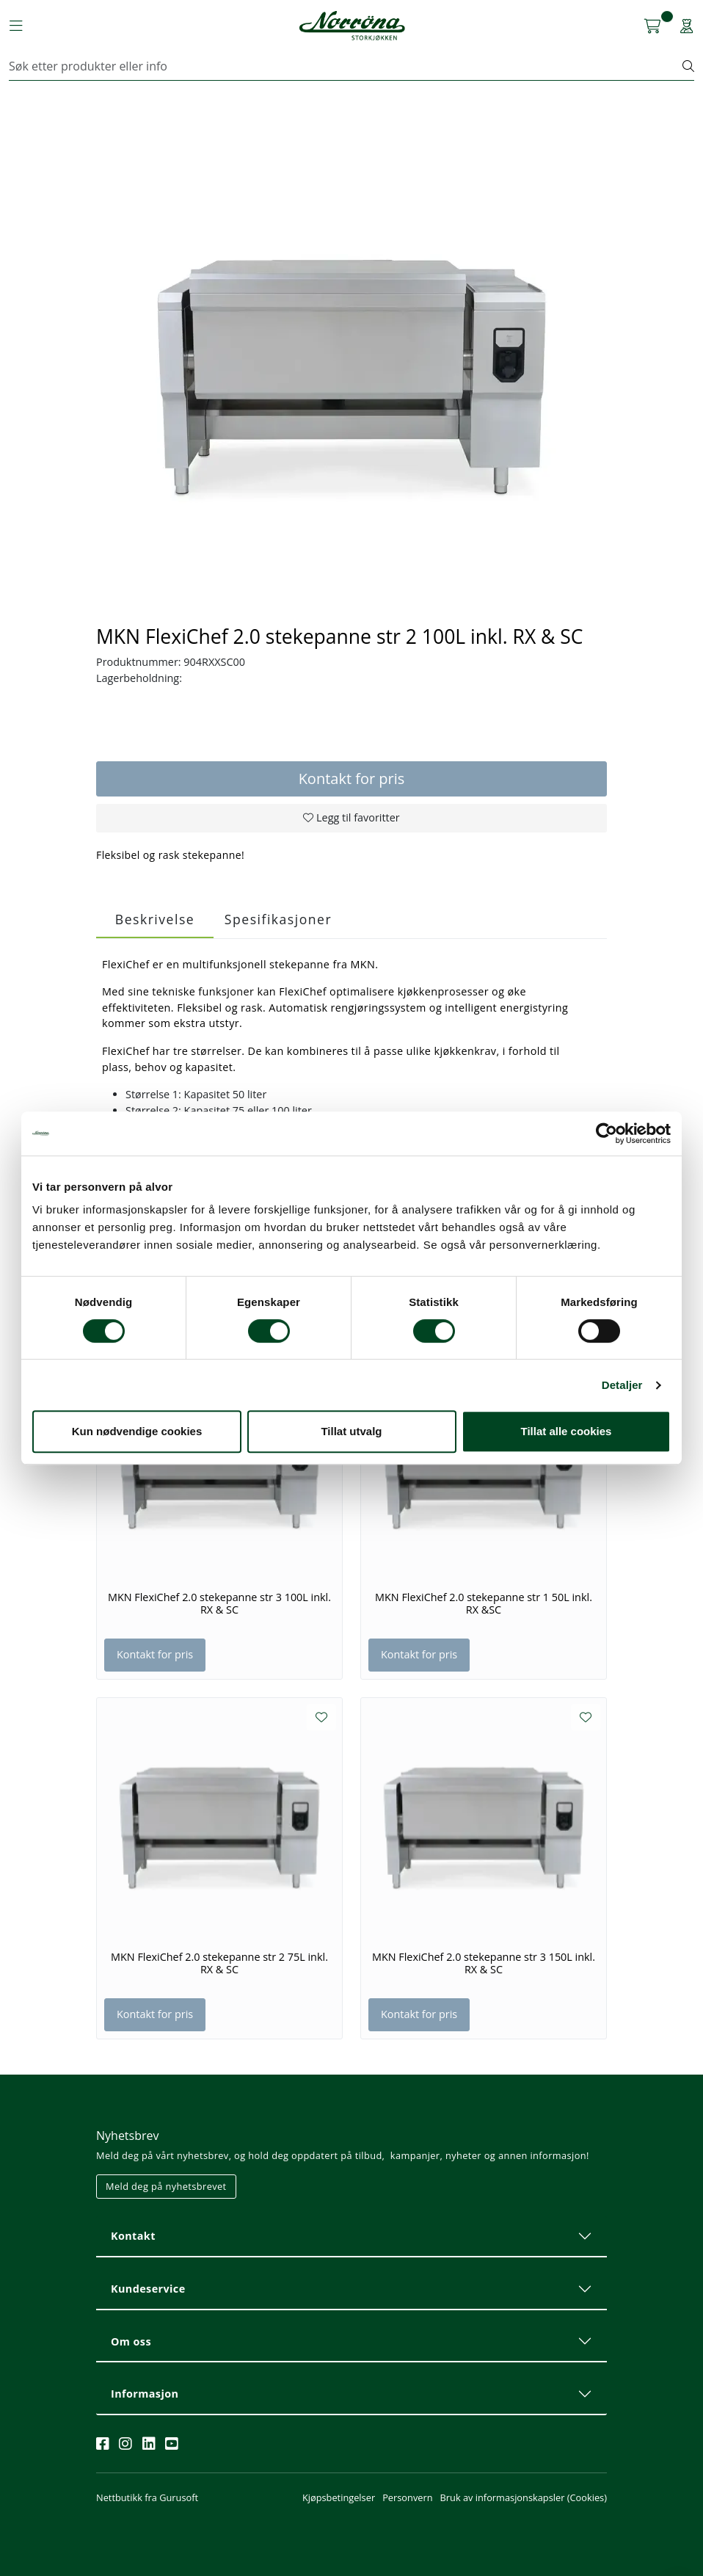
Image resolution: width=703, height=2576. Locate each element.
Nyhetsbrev (127, 2135)
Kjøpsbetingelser (338, 2497)
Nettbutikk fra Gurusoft (147, 2497)
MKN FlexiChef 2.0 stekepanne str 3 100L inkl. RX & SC (219, 1604)
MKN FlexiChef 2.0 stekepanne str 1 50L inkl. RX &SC (483, 1604)
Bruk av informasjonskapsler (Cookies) (523, 2497)
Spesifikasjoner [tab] (278, 919)
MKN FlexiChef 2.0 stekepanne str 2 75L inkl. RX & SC (219, 1963)
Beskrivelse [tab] (154, 919)
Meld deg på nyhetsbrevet (166, 2186)
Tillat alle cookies (566, 1431)
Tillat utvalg (351, 1431)
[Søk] (346, 66)
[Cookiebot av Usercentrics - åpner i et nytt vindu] (606, 1133)
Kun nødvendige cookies (137, 1431)
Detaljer (622, 1385)
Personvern (407, 2497)
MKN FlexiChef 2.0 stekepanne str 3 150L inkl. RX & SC (483, 1963)
